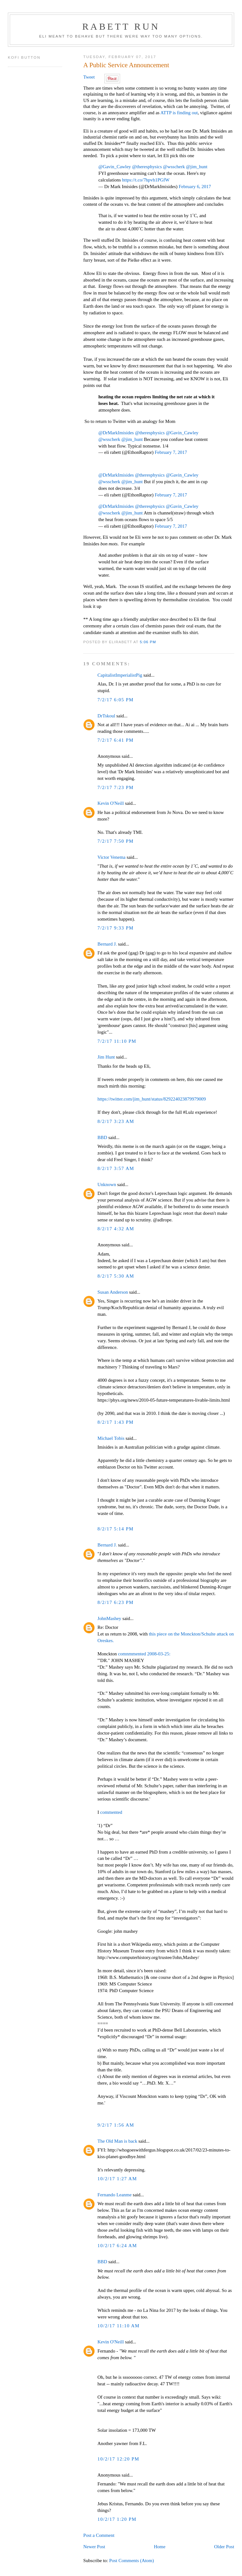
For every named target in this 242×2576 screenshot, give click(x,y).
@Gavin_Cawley (114, 166)
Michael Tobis (110, 1438)
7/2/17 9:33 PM (115, 927)
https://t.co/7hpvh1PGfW (146, 179)
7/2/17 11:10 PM (116, 1041)
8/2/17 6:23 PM (115, 1602)
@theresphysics (147, 166)
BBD (102, 1137)
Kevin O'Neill (110, 803)
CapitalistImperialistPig (119, 675)
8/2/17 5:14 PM (115, 1528)
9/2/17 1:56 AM (115, 2125)
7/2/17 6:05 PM (115, 699)
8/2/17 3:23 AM (115, 1121)
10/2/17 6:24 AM (117, 2245)
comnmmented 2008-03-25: (144, 1653)
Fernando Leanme (114, 2194)
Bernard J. (107, 944)
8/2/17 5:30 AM (115, 1276)
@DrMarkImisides (116, 432)
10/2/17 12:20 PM (118, 2458)
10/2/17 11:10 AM (118, 2325)
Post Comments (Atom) (131, 2560)
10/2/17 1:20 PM (116, 2519)
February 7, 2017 (171, 452)
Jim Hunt (106, 1056)
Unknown (106, 1184)
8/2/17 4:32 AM (115, 1228)
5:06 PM (148, 642)
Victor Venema (111, 857)
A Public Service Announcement (126, 65)
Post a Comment (98, 2535)
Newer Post (94, 2546)
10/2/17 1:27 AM (117, 2178)
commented (111, 1812)
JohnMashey (109, 1618)
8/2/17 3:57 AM (115, 1168)
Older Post (224, 2546)
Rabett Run (121, 26)
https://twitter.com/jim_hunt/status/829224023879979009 (151, 1098)
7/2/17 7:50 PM (115, 841)
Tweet (89, 77)
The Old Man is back (117, 2141)
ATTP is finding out (179, 112)
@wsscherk (174, 166)
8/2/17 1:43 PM (115, 1422)
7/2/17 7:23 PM (115, 787)
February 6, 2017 (195, 186)
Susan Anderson (112, 1292)
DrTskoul (106, 715)
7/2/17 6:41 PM (115, 740)
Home (159, 2546)
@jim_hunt (196, 166)
